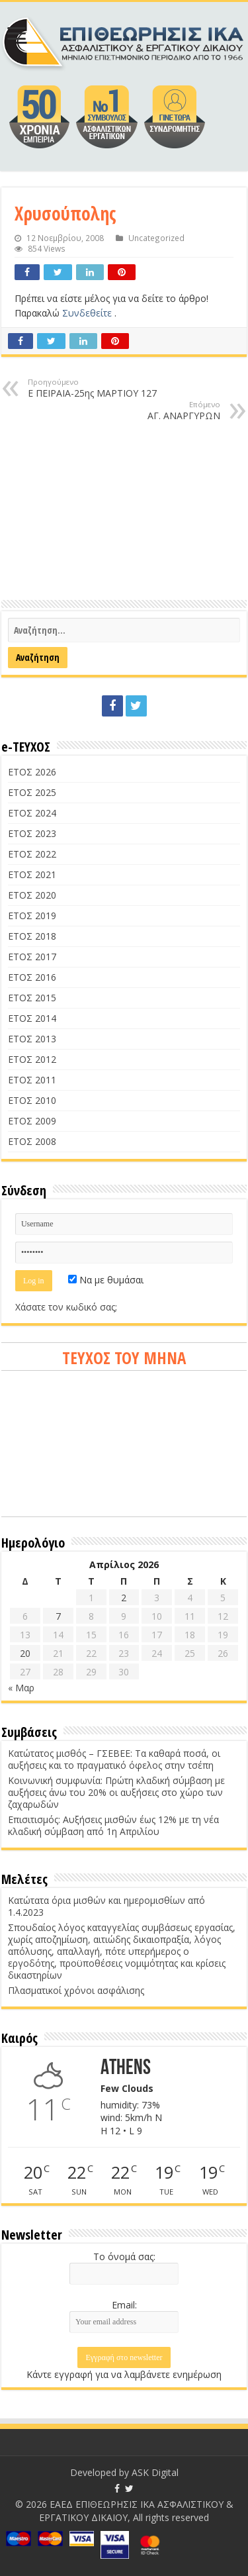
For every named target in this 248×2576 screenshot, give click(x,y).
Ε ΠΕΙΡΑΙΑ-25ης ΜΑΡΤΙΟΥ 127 (95, 388)
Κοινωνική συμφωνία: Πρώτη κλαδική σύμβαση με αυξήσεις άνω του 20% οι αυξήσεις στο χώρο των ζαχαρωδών (116, 1792)
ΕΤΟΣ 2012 (32, 1059)
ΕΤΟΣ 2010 (32, 1100)
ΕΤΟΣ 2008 (32, 1141)
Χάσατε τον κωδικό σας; (66, 1307)
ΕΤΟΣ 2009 (32, 1121)
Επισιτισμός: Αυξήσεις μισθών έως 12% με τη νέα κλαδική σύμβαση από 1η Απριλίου (113, 1825)
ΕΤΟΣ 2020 (32, 895)
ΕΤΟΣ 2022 (32, 854)
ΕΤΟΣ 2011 (32, 1079)
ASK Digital (155, 2472)
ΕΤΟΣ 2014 (32, 1018)
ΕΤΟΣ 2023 (32, 833)
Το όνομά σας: (124, 2256)
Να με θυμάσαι (106, 1279)
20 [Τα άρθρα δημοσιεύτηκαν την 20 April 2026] (25, 1653)
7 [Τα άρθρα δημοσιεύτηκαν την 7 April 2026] (58, 1616)
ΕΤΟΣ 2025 (32, 792)
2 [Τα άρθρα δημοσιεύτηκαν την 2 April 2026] (123, 1597)
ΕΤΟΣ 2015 (32, 997)
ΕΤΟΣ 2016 (32, 977)
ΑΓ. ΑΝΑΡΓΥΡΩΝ (152, 410)
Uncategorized (156, 237)
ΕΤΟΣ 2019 (32, 915)
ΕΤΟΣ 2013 (32, 1038)
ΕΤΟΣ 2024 (32, 813)
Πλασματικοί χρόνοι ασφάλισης (76, 1990)
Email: (124, 2305)
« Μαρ (21, 1687)
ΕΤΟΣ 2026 (32, 772)
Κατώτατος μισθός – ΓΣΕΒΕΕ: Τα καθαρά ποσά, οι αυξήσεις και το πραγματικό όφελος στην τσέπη (114, 1759)
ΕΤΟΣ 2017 (32, 956)
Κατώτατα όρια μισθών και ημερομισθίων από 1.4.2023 (106, 1906)
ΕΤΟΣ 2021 (32, 874)
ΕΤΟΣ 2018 (32, 936)
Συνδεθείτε (88, 313)
